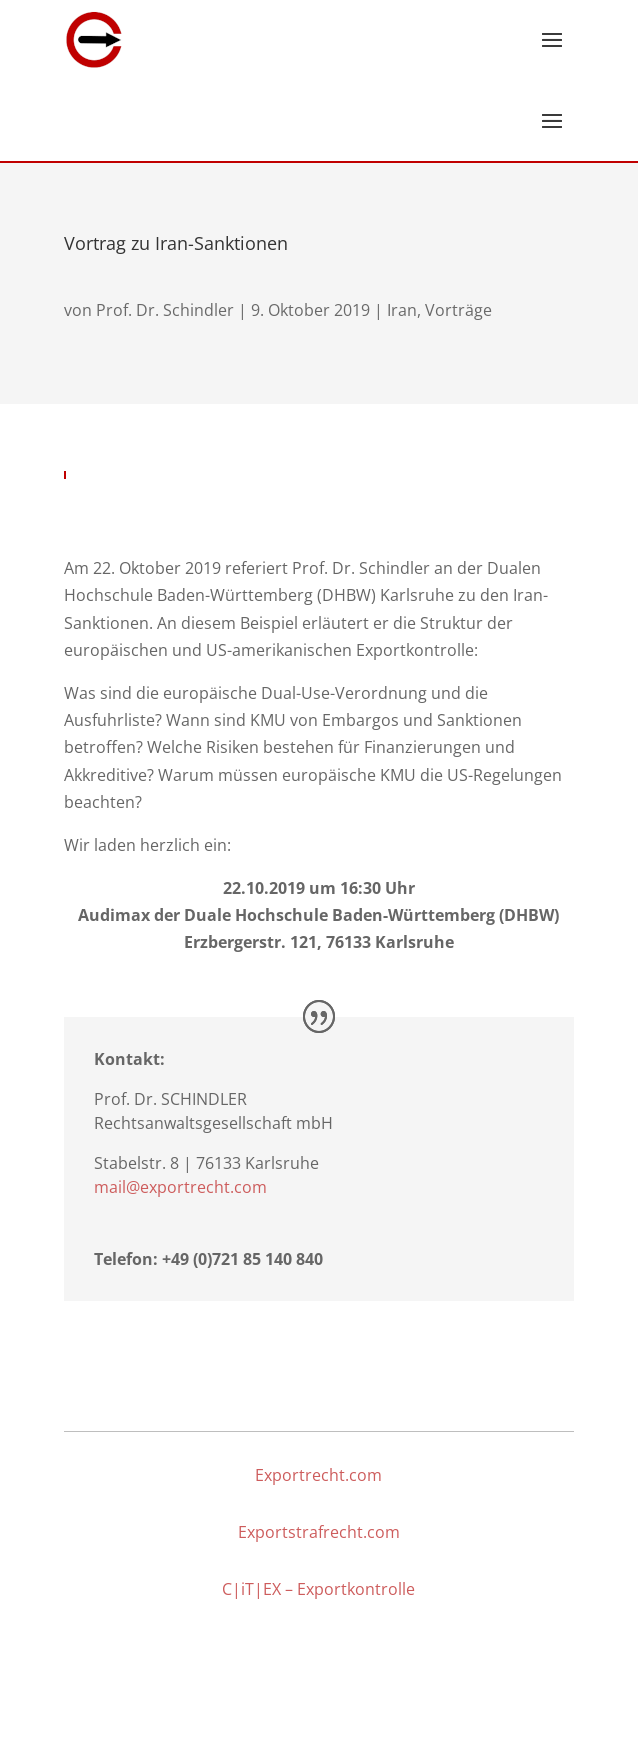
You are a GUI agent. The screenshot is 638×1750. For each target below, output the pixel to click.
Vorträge (458, 310)
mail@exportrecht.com (180, 1187)
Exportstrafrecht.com (319, 1532)
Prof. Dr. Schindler (165, 310)
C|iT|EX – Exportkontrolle (318, 1589)
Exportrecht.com (318, 1475)
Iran (402, 310)
